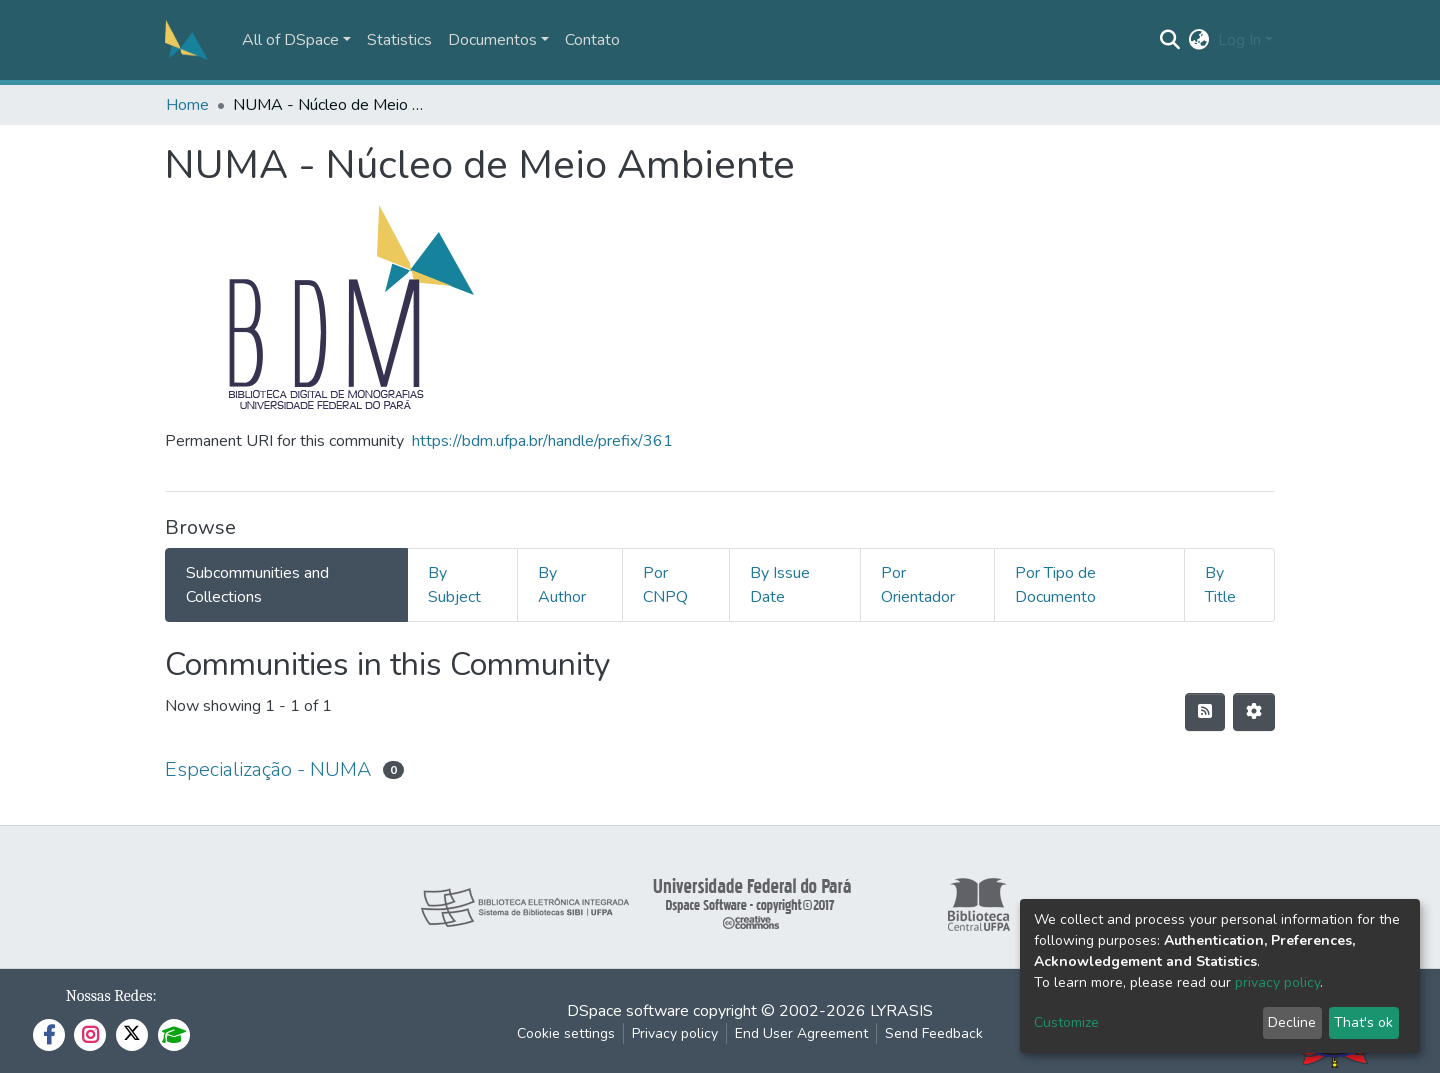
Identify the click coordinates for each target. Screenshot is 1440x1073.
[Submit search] (1170, 40)
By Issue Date (780, 585)
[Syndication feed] (1205, 712)
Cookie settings (566, 1033)
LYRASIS (901, 1011)
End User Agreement (801, 1033)
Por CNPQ (665, 585)
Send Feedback (934, 1033)
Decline (1292, 1022)
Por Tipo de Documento (1055, 585)
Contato (592, 40)
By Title (1220, 585)
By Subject (454, 585)
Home (187, 105)
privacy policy (1277, 982)
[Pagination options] (1254, 712)
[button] (1199, 40)
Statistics (399, 40)
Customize (1066, 1022)
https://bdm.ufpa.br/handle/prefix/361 (542, 441)
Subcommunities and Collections (257, 585)
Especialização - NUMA (268, 769)
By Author (562, 585)
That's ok (1363, 1022)
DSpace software (628, 1011)
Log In (1239, 40)
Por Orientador (918, 585)
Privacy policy (675, 1033)
